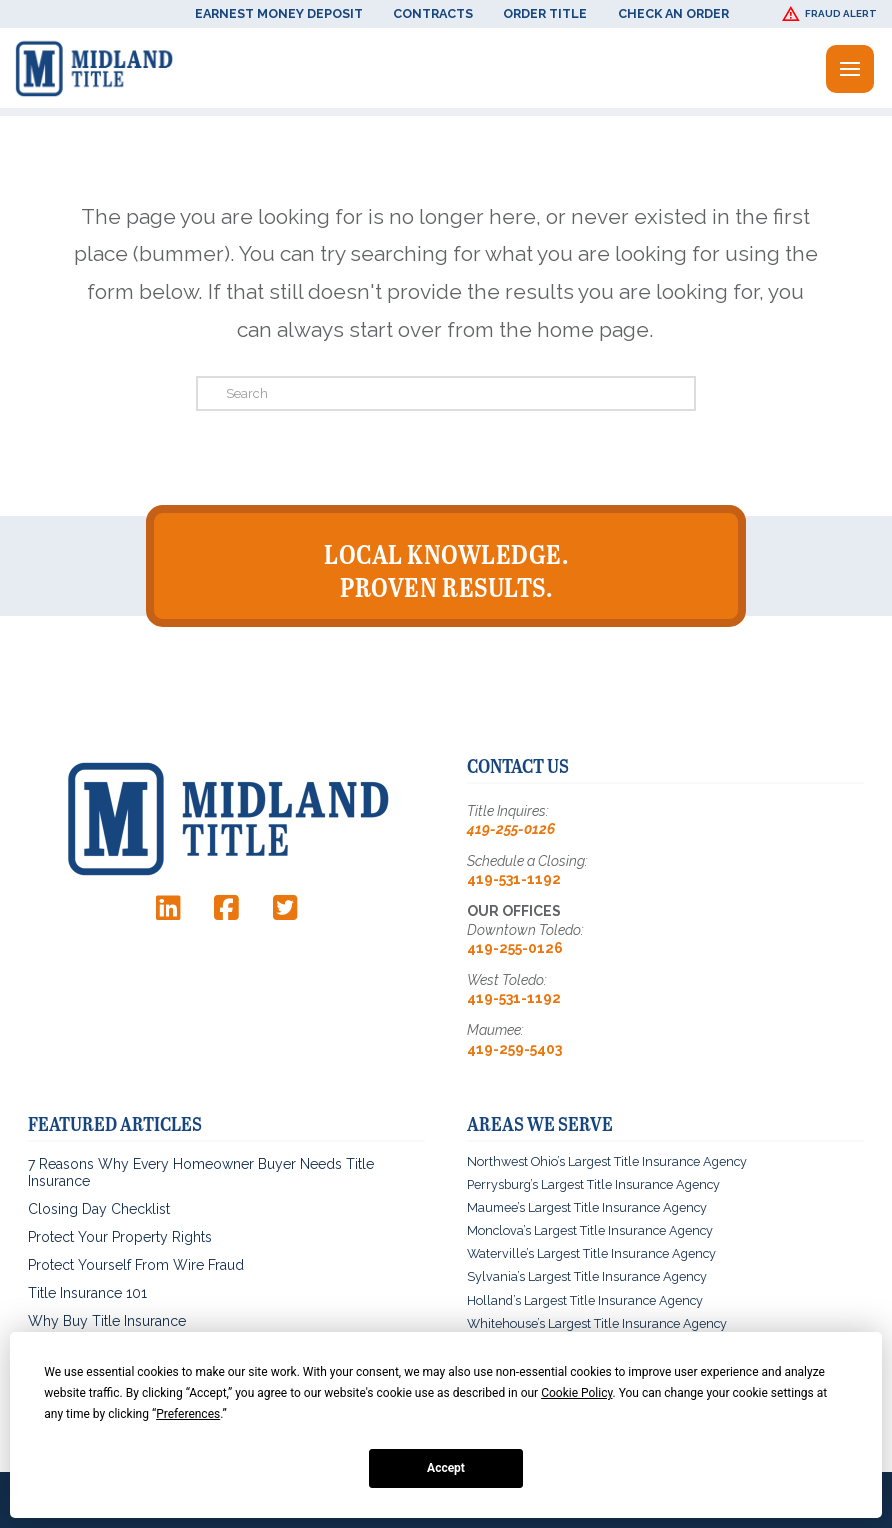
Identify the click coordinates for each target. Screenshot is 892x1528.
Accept (446, 1468)
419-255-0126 (511, 829)
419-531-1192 (514, 879)
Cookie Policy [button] (576, 1393)
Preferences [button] (188, 1414)
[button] (832, 14)
